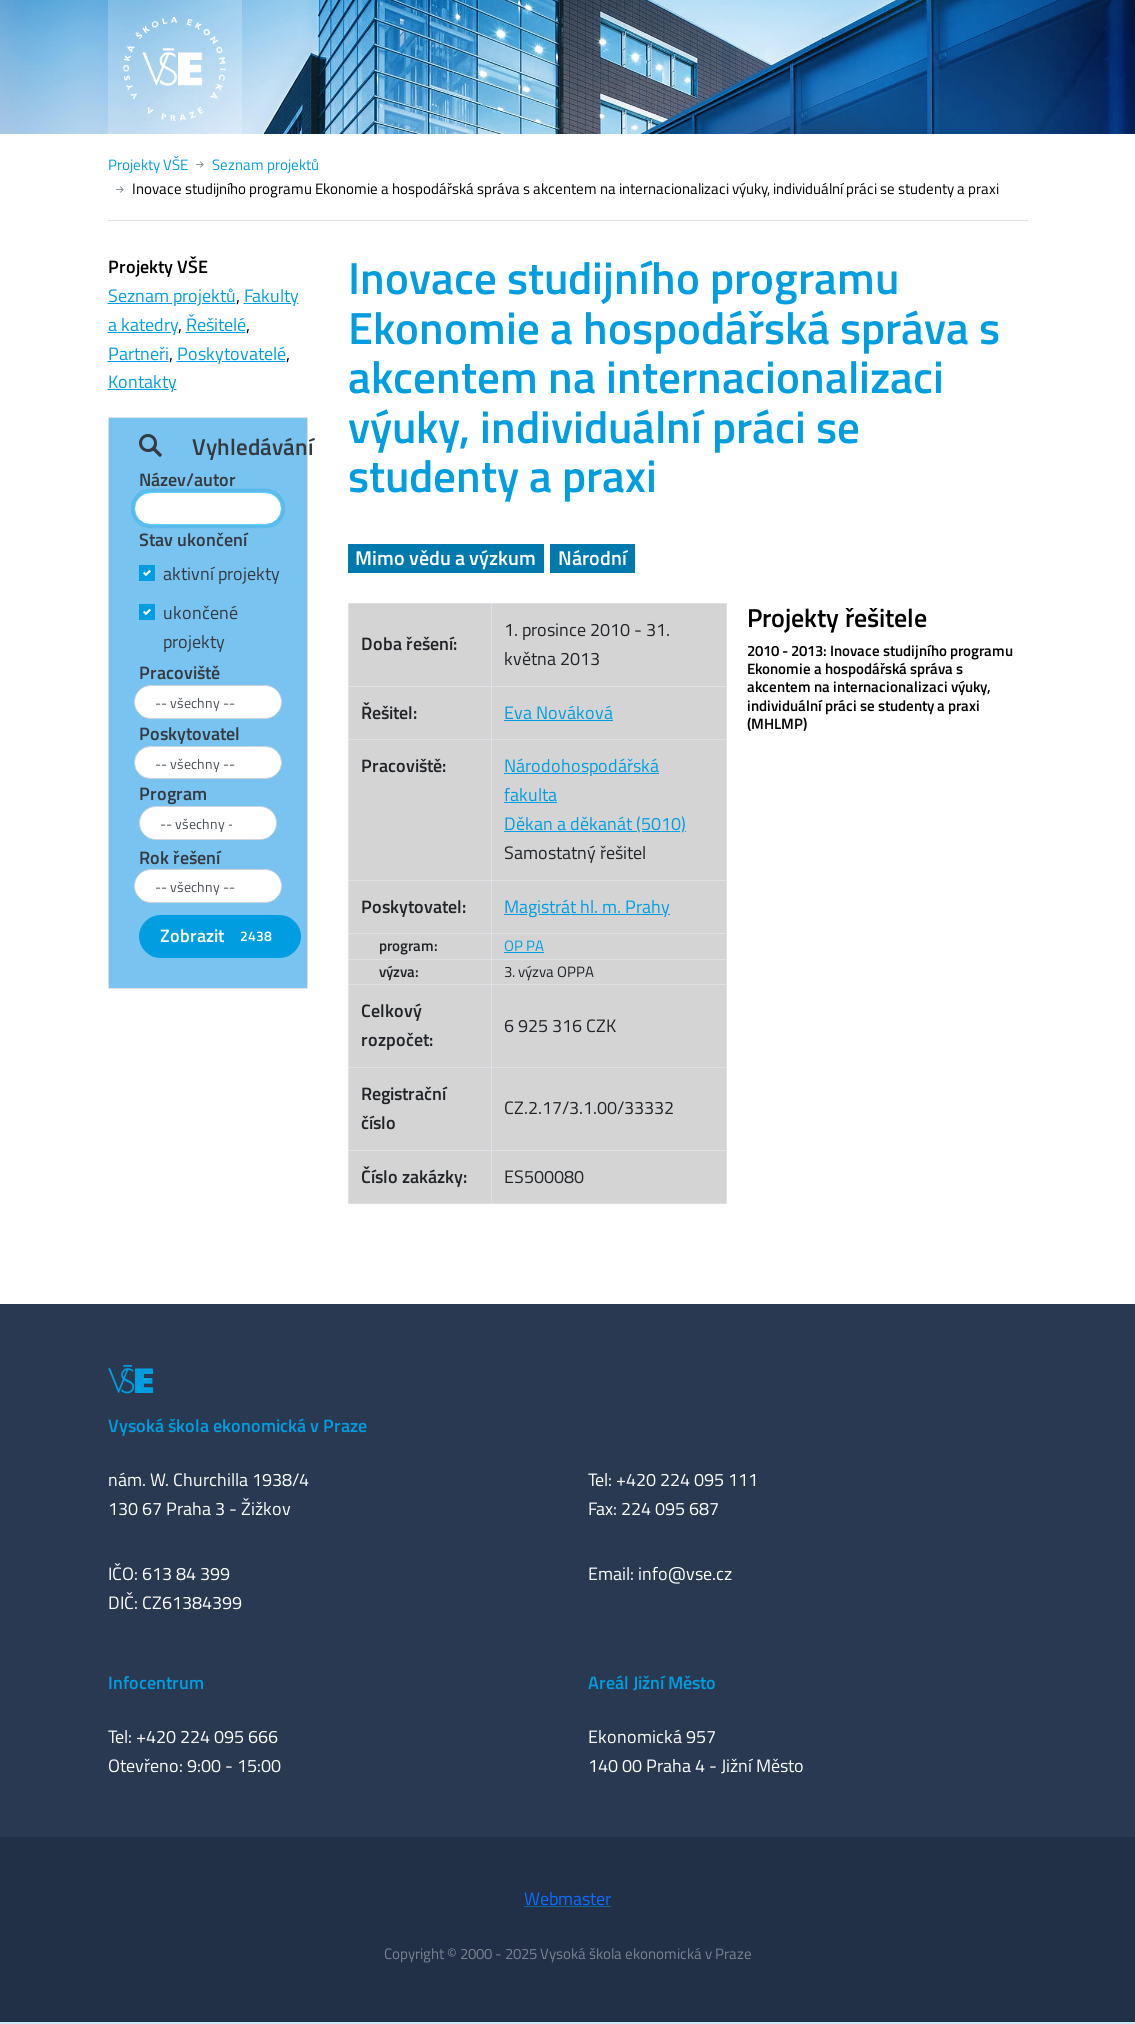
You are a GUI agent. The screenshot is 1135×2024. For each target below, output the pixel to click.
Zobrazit (220, 935)
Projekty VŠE (148, 164)
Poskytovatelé (231, 353)
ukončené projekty (200, 627)
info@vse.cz (685, 1573)
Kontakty (142, 381)
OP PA (524, 945)
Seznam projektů (265, 164)
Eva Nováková (558, 712)
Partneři (138, 353)
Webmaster (567, 1898)
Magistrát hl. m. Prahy (587, 906)
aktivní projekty (221, 573)
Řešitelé (216, 324)
